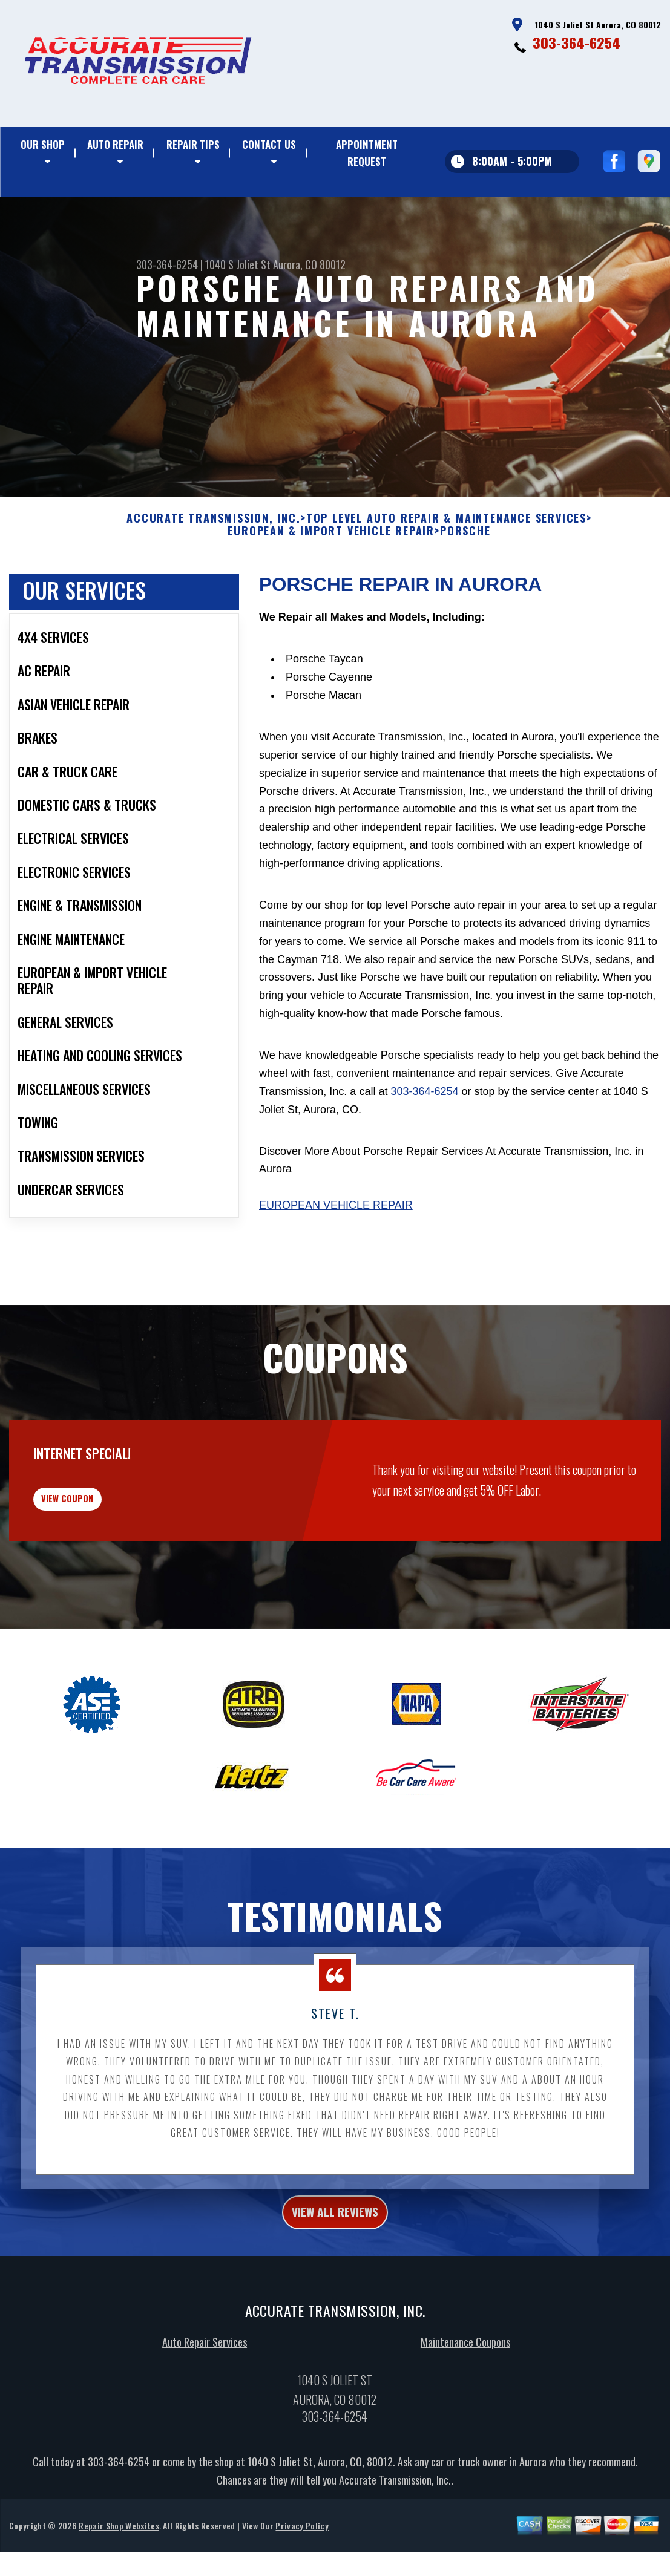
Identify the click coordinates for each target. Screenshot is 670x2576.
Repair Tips (193, 144)
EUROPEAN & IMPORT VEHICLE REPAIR (331, 590)
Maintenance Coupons (465, 2424)
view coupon (100, 1566)
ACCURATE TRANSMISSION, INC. (213, 577)
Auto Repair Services (204, 2424)
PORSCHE (465, 590)
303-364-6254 (576, 42)
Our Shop (43, 144)
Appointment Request (367, 153)
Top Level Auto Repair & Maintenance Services (446, 577)
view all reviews (335, 2291)
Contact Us (269, 144)
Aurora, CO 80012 (309, 264)
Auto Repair (115, 144)
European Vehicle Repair (336, 1264)
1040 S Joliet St (238, 264)
